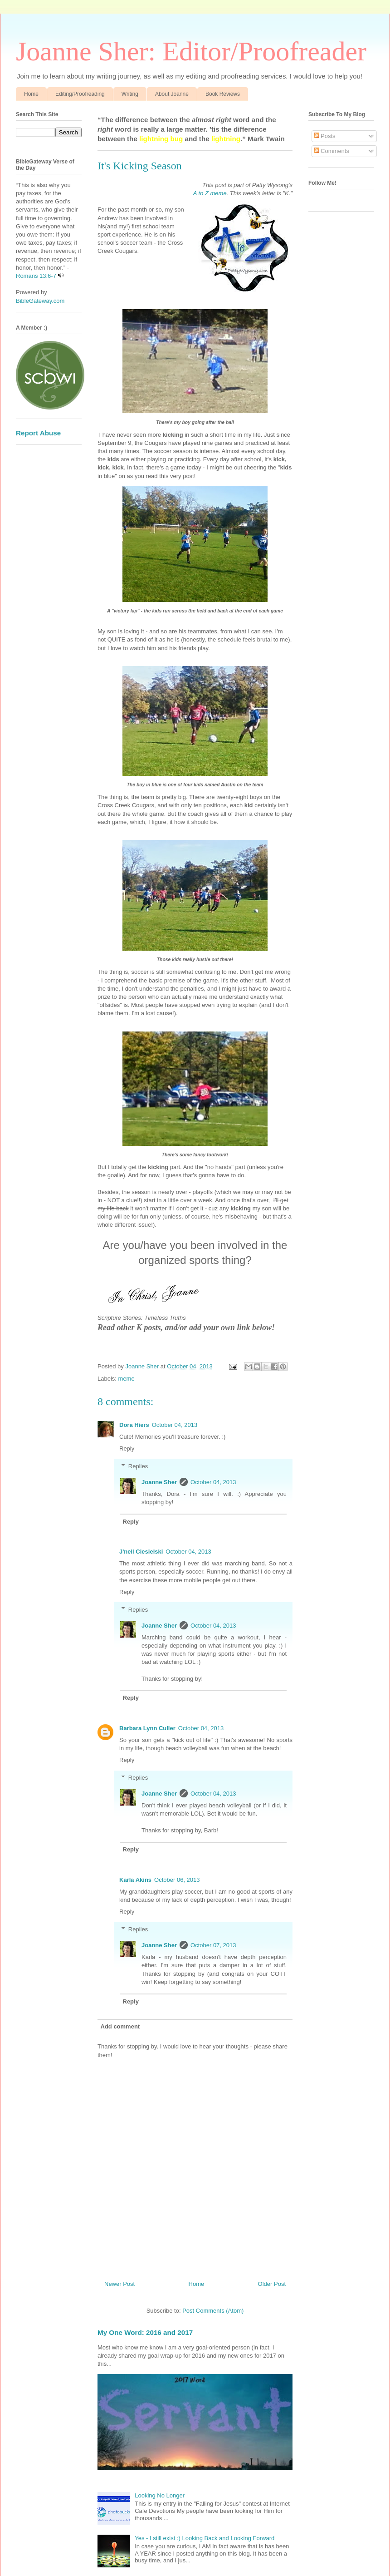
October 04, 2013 (174, 1424)
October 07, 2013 (213, 1945)
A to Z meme (210, 193)
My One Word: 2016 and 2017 (145, 2332)
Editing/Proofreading (80, 94)
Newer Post (119, 2283)
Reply (126, 1448)
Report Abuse (38, 433)
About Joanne (172, 94)
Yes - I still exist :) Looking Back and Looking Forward (204, 2538)
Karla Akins (135, 1879)
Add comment (120, 2026)
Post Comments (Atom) (213, 2310)
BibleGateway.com (40, 300)
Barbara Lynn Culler (147, 1728)
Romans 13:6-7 (36, 275)
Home (31, 94)
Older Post (272, 2283)
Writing (130, 94)
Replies (138, 1465)
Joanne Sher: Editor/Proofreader (191, 51)
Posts (325, 136)
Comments (331, 151)
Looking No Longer (160, 2495)
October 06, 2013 (177, 1879)
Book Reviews (222, 94)
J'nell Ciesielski (141, 1551)
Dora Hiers (134, 1424)
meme (126, 1378)
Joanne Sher (159, 1482)
